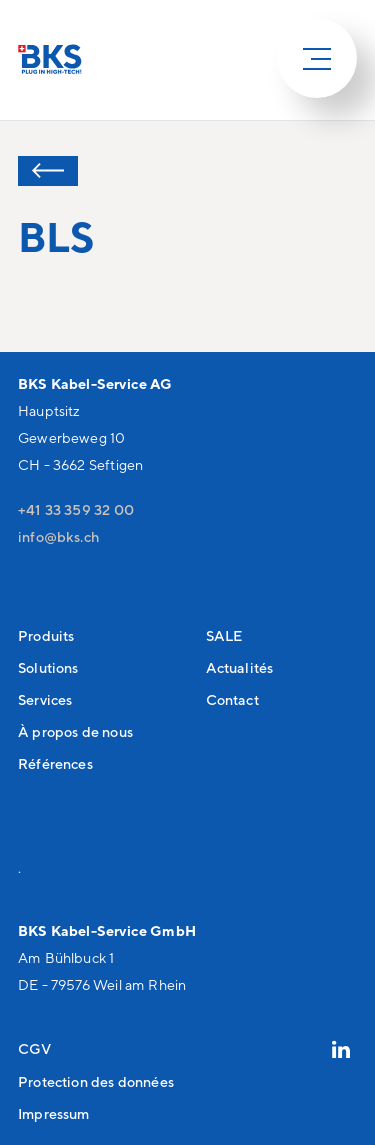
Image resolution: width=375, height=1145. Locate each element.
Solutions (48, 667)
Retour (48, 171)
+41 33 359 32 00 (76, 509)
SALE (224, 635)
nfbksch (58, 536)
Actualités (240, 667)
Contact (232, 699)
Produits (46, 635)
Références (55, 763)
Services (45, 699)
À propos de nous (75, 731)
